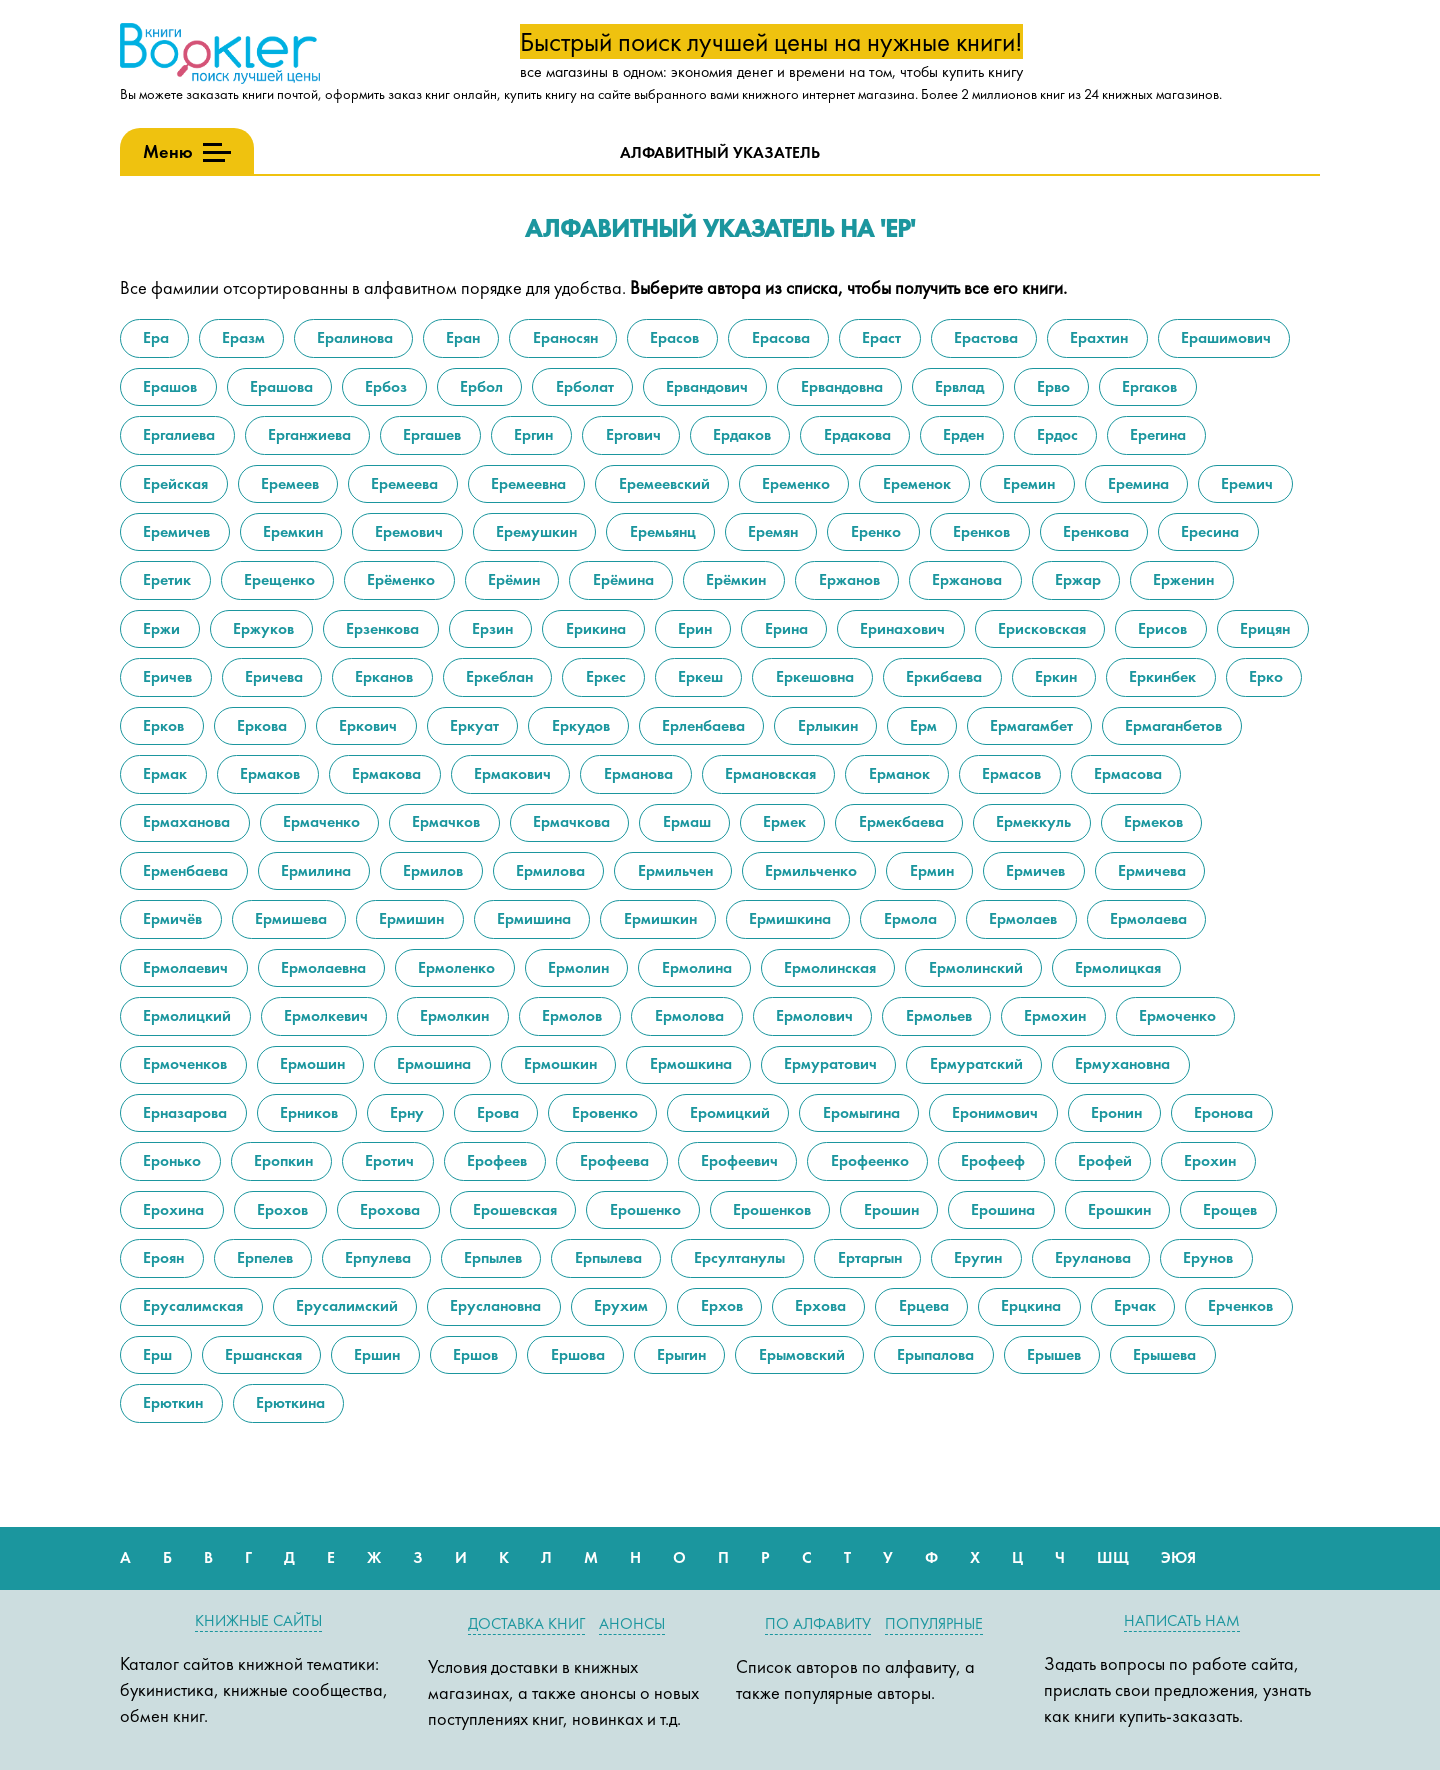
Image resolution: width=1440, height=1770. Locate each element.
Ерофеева (612, 1160)
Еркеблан (497, 676)
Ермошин (310, 1063)
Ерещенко (277, 579)
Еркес (604, 676)
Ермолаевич (183, 967)
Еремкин (291, 531)
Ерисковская (1040, 628)
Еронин (1114, 1112)
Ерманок (897, 773)
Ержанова (965, 579)
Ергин (531, 434)
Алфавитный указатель (720, 152)
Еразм (241, 337)
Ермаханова (184, 821)
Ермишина (532, 918)
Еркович (366, 725)
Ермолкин (452, 1015)
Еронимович (993, 1112)
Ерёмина (621, 579)
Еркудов (579, 725)
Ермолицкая (1116, 967)
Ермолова (687, 1015)
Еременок (915, 483)
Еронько (170, 1160)
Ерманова (636, 773)
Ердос (1055, 434)
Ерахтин (1097, 337)
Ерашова (279, 386)
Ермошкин (558, 1063)
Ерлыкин (826, 725)
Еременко (794, 483)
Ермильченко (809, 870)
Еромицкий (728, 1112)
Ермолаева (1146, 918)
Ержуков (261, 628)
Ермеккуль (1031, 821)
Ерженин (1181, 579)
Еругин (976, 1257)
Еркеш (698, 676)
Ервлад (957, 386)
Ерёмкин (734, 579)
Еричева (272, 676)
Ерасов (672, 337)
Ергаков (1147, 386)
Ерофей (1103, 1160)
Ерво (1051, 386)
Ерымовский (800, 1354)
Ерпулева (376, 1257)
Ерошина (1001, 1209)
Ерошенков (770, 1209)
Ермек (782, 821)
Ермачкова (569, 821)
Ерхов (720, 1305)
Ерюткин (171, 1402)
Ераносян (563, 337)
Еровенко (603, 1112)
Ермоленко (454, 967)
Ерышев (1052, 1354)
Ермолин (576, 967)
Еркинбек (1160, 676)
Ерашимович (1224, 337)
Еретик (165, 579)
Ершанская (261, 1354)
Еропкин (281, 1160)
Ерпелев (263, 1257)
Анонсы (632, 1623)
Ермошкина (689, 1063)
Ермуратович (828, 1063)
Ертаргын (868, 1257)
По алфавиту (818, 1623)
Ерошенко (643, 1209)
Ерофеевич (737, 1160)
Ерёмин (512, 579)
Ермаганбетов (1171, 725)
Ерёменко (399, 579)
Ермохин (1053, 1015)
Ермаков (268, 773)
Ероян (161, 1257)
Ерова (496, 1112)
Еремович (407, 531)
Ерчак (1133, 1305)
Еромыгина (859, 1112)
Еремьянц (661, 531)
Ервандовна (840, 386)
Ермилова (548, 870)
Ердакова (855, 434)
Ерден (961, 434)
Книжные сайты (258, 1620)
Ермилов (431, 870)
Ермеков (1151, 821)
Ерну (405, 1112)
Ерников (307, 1112)
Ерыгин (679, 1354)
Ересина (1208, 531)
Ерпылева (606, 1257)
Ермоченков (183, 1063)
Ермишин (409, 918)
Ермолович (812, 1015)
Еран (461, 337)
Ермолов (570, 1015)
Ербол (479, 386)
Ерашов (168, 386)
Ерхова (818, 1305)
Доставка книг (526, 1623)
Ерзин (490, 628)
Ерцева (922, 1305)
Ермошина (432, 1063)
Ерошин (889, 1209)
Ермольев (937, 1015)
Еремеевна (526, 483)
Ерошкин (1117, 1209)
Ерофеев (495, 1160)
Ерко (1264, 676)
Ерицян (1263, 628)
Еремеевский (662, 483)
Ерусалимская (191, 1305)
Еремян (771, 531)
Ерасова (779, 337)
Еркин (1054, 676)
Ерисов (1160, 628)
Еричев (165, 676)
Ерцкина (1029, 1305)
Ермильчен (673, 870)
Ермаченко (319, 821)
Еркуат (472, 725)
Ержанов (847, 579)
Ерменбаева (183, 870)
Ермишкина (788, 918)
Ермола (908, 918)
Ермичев (1033, 870)
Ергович (631, 434)
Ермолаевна (321, 967)
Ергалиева (177, 434)
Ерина (784, 628)
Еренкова (1094, 531)
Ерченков (1238, 1305)
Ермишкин (658, 918)
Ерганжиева (307, 434)
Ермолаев (1021, 918)
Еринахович (900, 628)
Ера (154, 337)
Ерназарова (183, 1112)
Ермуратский (974, 1063)
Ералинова (353, 337)
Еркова (260, 725)
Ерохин (1208, 1160)
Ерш (155, 1354)
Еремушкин (534, 531)
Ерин (693, 628)
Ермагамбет (1029, 725)
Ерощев (1228, 1209)
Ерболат (583, 386)
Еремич (1245, 483)
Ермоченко (1175, 1015)
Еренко (874, 531)
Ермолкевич (324, 1015)
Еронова (1221, 1112)
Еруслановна (493, 1305)
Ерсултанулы (737, 1257)
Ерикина (594, 628)
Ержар (1076, 579)
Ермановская (768, 773)
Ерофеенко (868, 1160)
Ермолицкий (185, 1015)
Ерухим (619, 1305)
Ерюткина (288, 1402)
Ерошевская (513, 1209)
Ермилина (314, 870)
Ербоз (384, 386)
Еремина (1136, 483)
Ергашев (430, 434)
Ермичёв (170, 918)
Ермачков (444, 821)
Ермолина (695, 967)
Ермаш (685, 821)
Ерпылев (491, 1257)
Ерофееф (991, 1160)
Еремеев (288, 483)
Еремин (1027, 483)
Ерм (921, 725)
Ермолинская (828, 967)
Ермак (163, 773)
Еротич (387, 1160)
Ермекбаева (899, 821)
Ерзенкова (380, 628)
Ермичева (1150, 870)
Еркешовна (813, 676)
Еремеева (402, 483)
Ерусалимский (345, 1305)
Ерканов (382, 676)
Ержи (159, 628)
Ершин (375, 1354)
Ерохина (171, 1209)
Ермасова (1126, 773)
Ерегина (1156, 434)
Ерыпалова (933, 1354)
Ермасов (1009, 773)
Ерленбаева (701, 725)
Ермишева (289, 918)
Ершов (473, 1354)
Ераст (879, 337)
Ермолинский (974, 967)
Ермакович (510, 773)
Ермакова (384, 773)
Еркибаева (942, 676)
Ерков (161, 725)
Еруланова (1091, 1257)
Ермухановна (1120, 1063)
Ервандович (705, 386)
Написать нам (1182, 1620)
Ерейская (173, 483)
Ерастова (984, 337)
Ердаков (740, 434)
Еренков (979, 531)
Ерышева (1162, 1354)
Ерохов (280, 1209)
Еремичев (174, 531)
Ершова (576, 1354)
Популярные (934, 1623)
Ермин (930, 870)
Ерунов (1206, 1257)
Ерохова (388, 1209)
